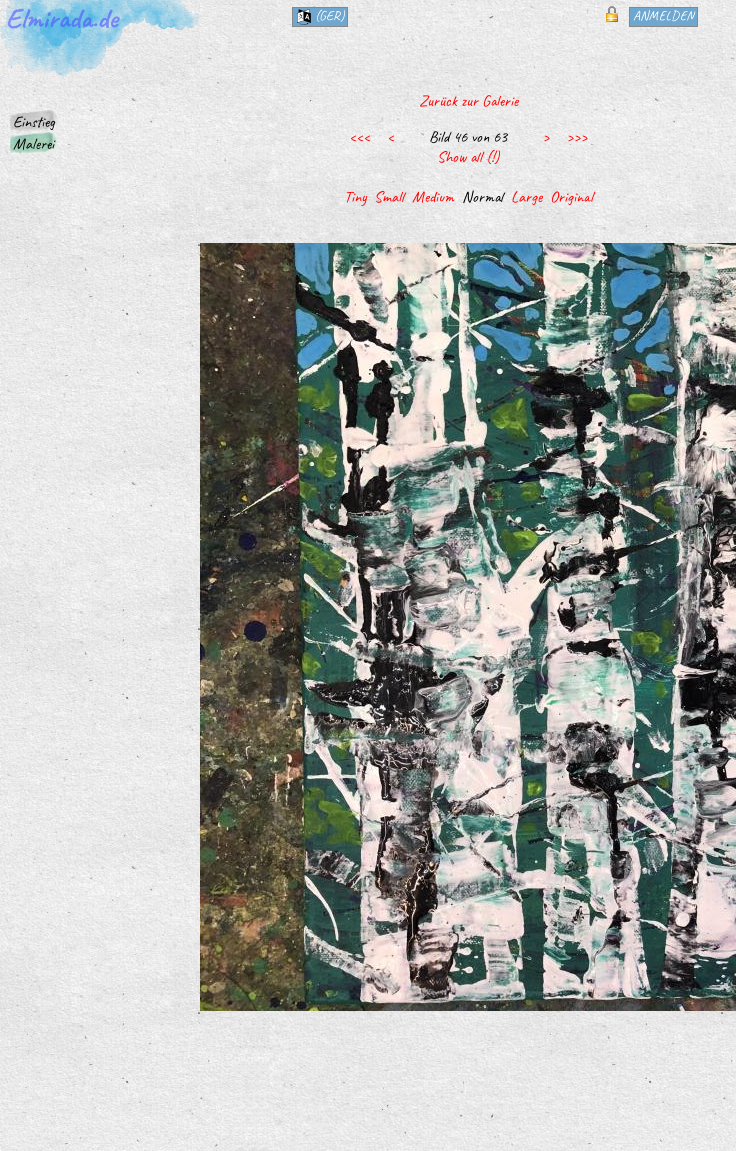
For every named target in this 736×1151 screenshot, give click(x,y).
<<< (359, 137)
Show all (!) (468, 157)
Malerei (33, 144)
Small (389, 197)
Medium (433, 197)
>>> (576, 137)
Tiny (355, 197)
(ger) (320, 16)
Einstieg (34, 122)
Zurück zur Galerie (468, 101)
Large (526, 197)
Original (571, 197)
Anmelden (663, 15)
